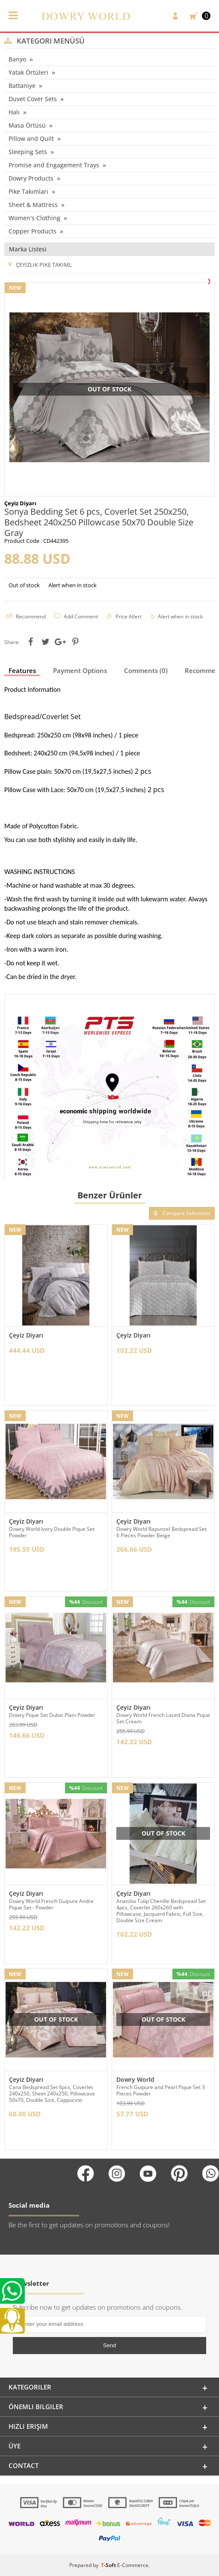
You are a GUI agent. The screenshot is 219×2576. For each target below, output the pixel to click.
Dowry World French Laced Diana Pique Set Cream (163, 1718)
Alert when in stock (72, 585)
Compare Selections (181, 1213)
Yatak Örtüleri (28, 72)
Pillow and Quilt (31, 138)
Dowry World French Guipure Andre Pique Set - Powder (51, 1904)
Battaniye (22, 86)
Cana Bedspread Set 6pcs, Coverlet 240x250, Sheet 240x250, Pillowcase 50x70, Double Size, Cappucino (52, 2093)
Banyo (17, 59)
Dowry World (135, 2079)
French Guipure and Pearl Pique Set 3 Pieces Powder (160, 2090)
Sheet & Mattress (33, 205)
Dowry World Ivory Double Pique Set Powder (52, 1532)
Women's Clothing (34, 218)
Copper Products (32, 231)
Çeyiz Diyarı (26, 1335)
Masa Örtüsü (27, 125)
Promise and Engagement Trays (54, 165)
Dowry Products (31, 178)
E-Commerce (132, 2565)
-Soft (109, 2565)
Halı (14, 112)
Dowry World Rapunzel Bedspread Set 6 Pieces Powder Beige (161, 1532)
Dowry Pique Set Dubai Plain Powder (52, 1715)
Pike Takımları (28, 191)
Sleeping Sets (28, 152)
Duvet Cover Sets (33, 99)
